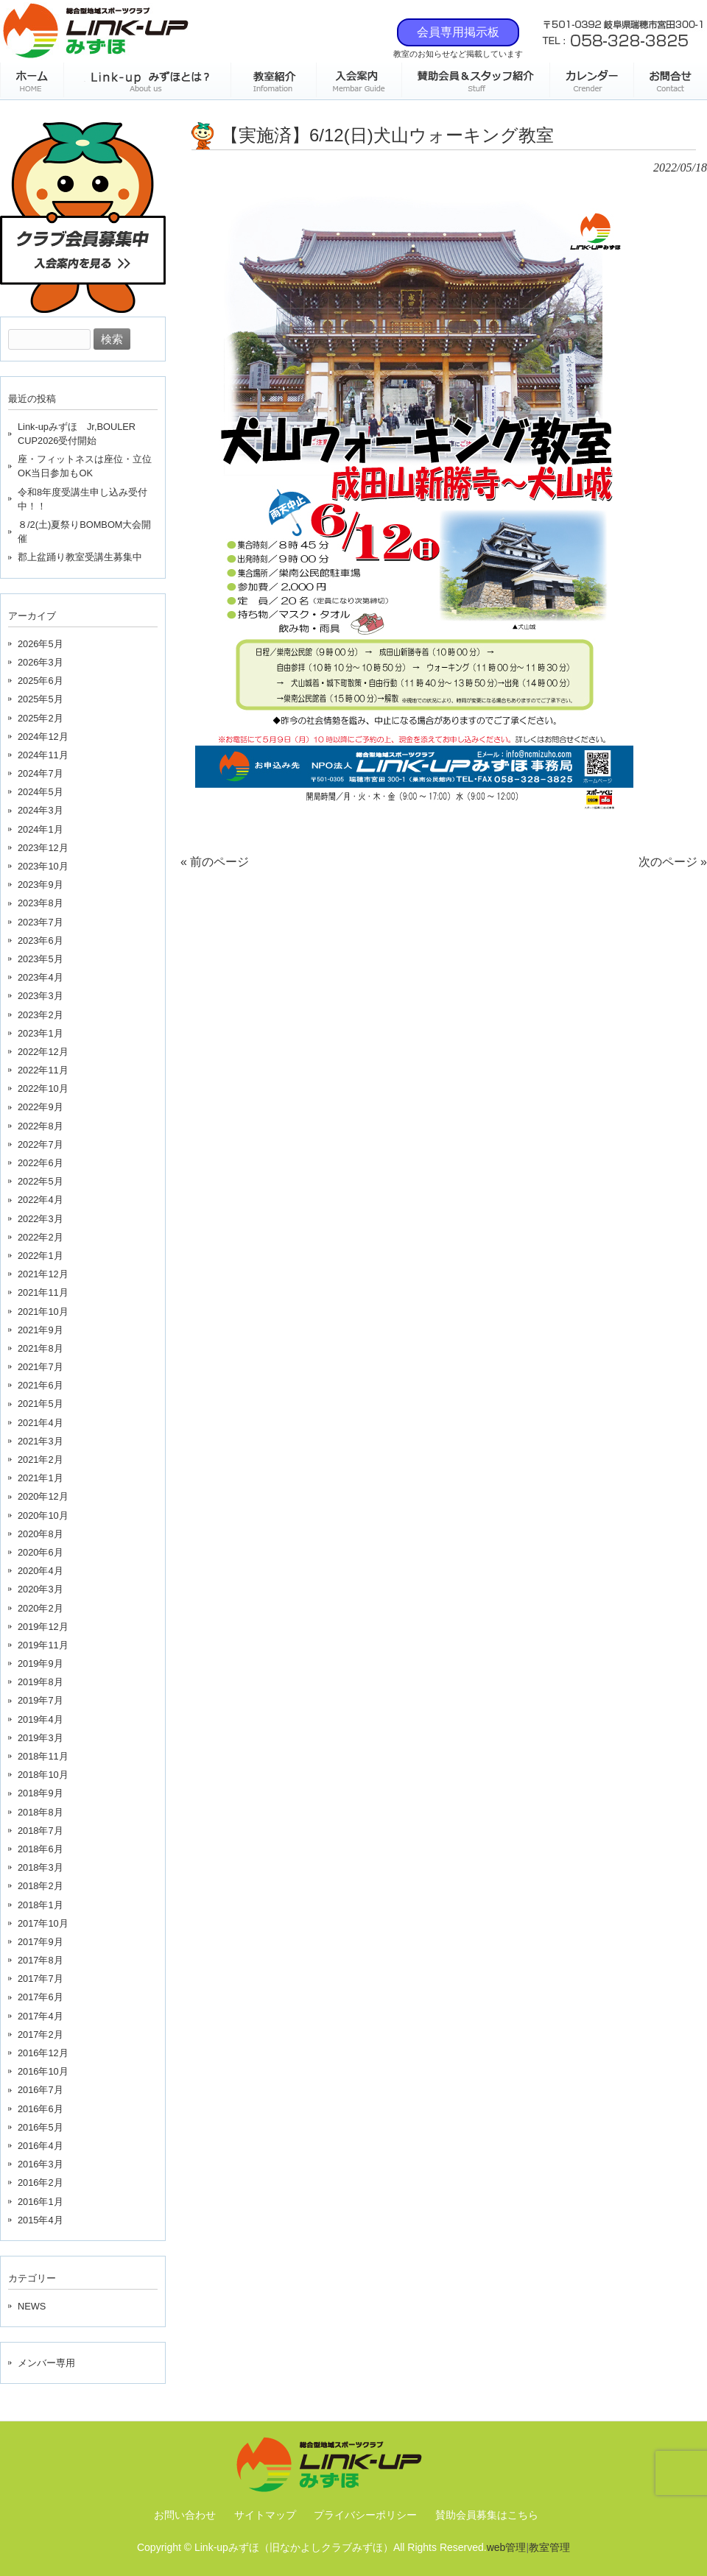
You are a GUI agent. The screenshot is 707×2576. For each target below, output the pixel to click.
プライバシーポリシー (365, 2515)
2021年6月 (40, 1385)
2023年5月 (40, 958)
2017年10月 (43, 1923)
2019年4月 (40, 1719)
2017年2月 (40, 2034)
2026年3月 (40, 662)
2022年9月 (40, 1106)
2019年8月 (40, 1681)
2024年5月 (40, 791)
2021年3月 (40, 1441)
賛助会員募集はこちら (486, 2515)
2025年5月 (40, 699)
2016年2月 (40, 2182)
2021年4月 (40, 1422)
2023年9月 (40, 884)
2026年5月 (40, 643)
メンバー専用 (46, 2362)
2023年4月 (40, 977)
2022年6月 (40, 1162)
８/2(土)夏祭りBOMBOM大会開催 (85, 531)
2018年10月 (43, 1774)
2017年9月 (40, 1941)
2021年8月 (40, 1348)
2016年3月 (40, 2164)
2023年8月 (40, 902)
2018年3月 (40, 1867)
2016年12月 (43, 2052)
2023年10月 (43, 866)
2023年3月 (40, 995)
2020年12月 (43, 1496)
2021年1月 (40, 1477)
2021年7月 (40, 1366)
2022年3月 (40, 1218)
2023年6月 (40, 940)
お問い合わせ (185, 2515)
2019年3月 (40, 1737)
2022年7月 (40, 1144)
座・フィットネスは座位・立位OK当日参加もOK (85, 466)
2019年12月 (43, 1626)
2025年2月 (40, 718)
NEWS (32, 2306)
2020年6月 (40, 1552)
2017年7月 (40, 1978)
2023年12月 (43, 847)
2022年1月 (40, 1255)
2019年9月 (40, 1663)
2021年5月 (40, 1403)
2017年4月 (40, 2016)
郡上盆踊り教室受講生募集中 (80, 556)
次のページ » (673, 861)
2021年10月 (43, 1311)
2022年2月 (40, 1237)
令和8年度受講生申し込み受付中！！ (82, 499)
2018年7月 (40, 1830)
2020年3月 (40, 1589)
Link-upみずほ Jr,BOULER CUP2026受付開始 (77, 433)
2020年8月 (40, 1533)
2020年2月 (40, 1608)
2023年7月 (40, 922)
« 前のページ (214, 861)
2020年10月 (43, 1515)
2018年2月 (40, 1885)
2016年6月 (40, 2108)
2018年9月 (40, 1793)
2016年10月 (43, 2071)
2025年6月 (40, 680)
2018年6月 (40, 1849)
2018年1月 (40, 1904)
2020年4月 (40, 1570)
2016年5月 (40, 2127)
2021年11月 (43, 1292)
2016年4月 (40, 2145)
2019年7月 (40, 1700)
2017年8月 (40, 1960)
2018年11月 (43, 1756)
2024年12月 (43, 736)
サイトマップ (265, 2515)
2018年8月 (40, 1812)
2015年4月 (40, 2220)
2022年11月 (43, 1070)
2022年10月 (43, 1088)
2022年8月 (40, 1126)
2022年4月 (40, 1199)
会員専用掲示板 (458, 32)
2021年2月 (40, 1459)
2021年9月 (40, 1329)
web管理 (507, 2547)
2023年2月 (40, 1014)
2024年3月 (40, 810)
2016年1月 (40, 2201)
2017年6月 (40, 1996)
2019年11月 (43, 1645)
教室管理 (549, 2547)
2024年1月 (40, 829)
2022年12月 (43, 1051)
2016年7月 (40, 2089)
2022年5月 (40, 1181)
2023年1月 (40, 1033)
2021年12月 (43, 1274)
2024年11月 (43, 755)
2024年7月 (40, 773)
